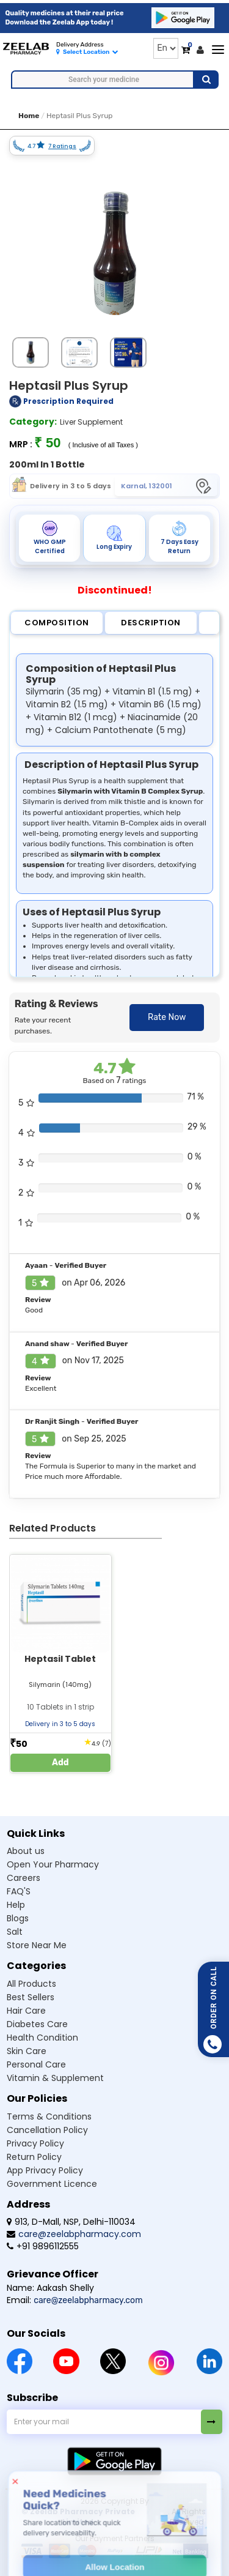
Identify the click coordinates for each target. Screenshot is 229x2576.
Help (16, 1905)
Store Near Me (37, 1945)
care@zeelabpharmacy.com (74, 2234)
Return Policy (34, 2157)
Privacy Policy (35, 2143)
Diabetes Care (37, 2024)
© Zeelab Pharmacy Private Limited (78, 2516)
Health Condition (42, 2037)
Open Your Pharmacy (53, 1864)
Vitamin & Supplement (55, 2078)
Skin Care (26, 2051)
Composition (56, 622)
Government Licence (52, 2184)
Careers (23, 1878)
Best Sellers (30, 1997)
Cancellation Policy (47, 2130)
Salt (15, 1932)
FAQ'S (19, 1891)
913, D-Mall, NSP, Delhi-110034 (71, 2222)
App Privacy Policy (45, 2170)
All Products (31, 1984)
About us (26, 1851)
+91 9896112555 (43, 2246)
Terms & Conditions (49, 2116)
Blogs (18, 1918)
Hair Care (26, 2011)
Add (60, 1762)
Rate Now (167, 1017)
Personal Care (36, 2064)
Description (151, 622)
